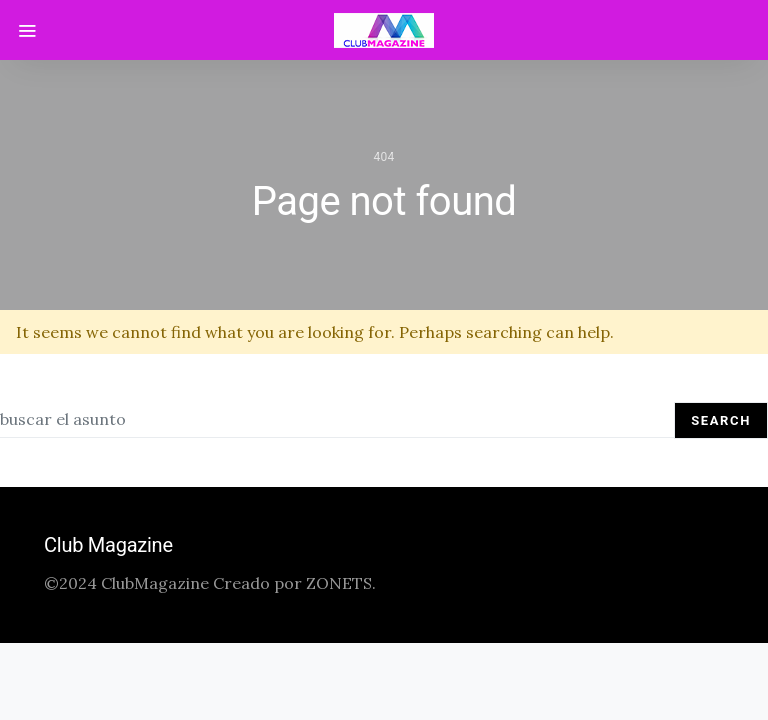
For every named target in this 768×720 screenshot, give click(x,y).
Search (721, 420)
